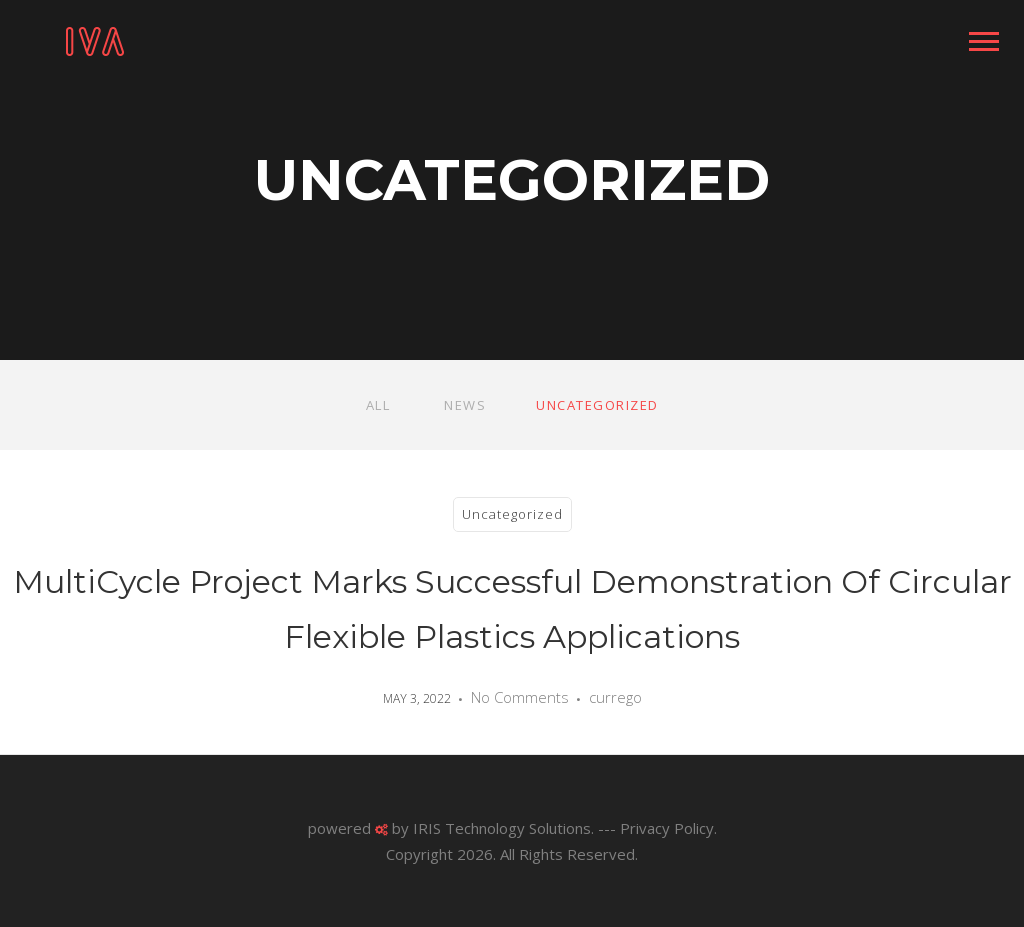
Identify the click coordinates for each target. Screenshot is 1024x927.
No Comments (520, 697)
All (378, 405)
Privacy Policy (667, 828)
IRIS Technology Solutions (502, 828)
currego (615, 697)
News (465, 405)
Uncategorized (597, 405)
